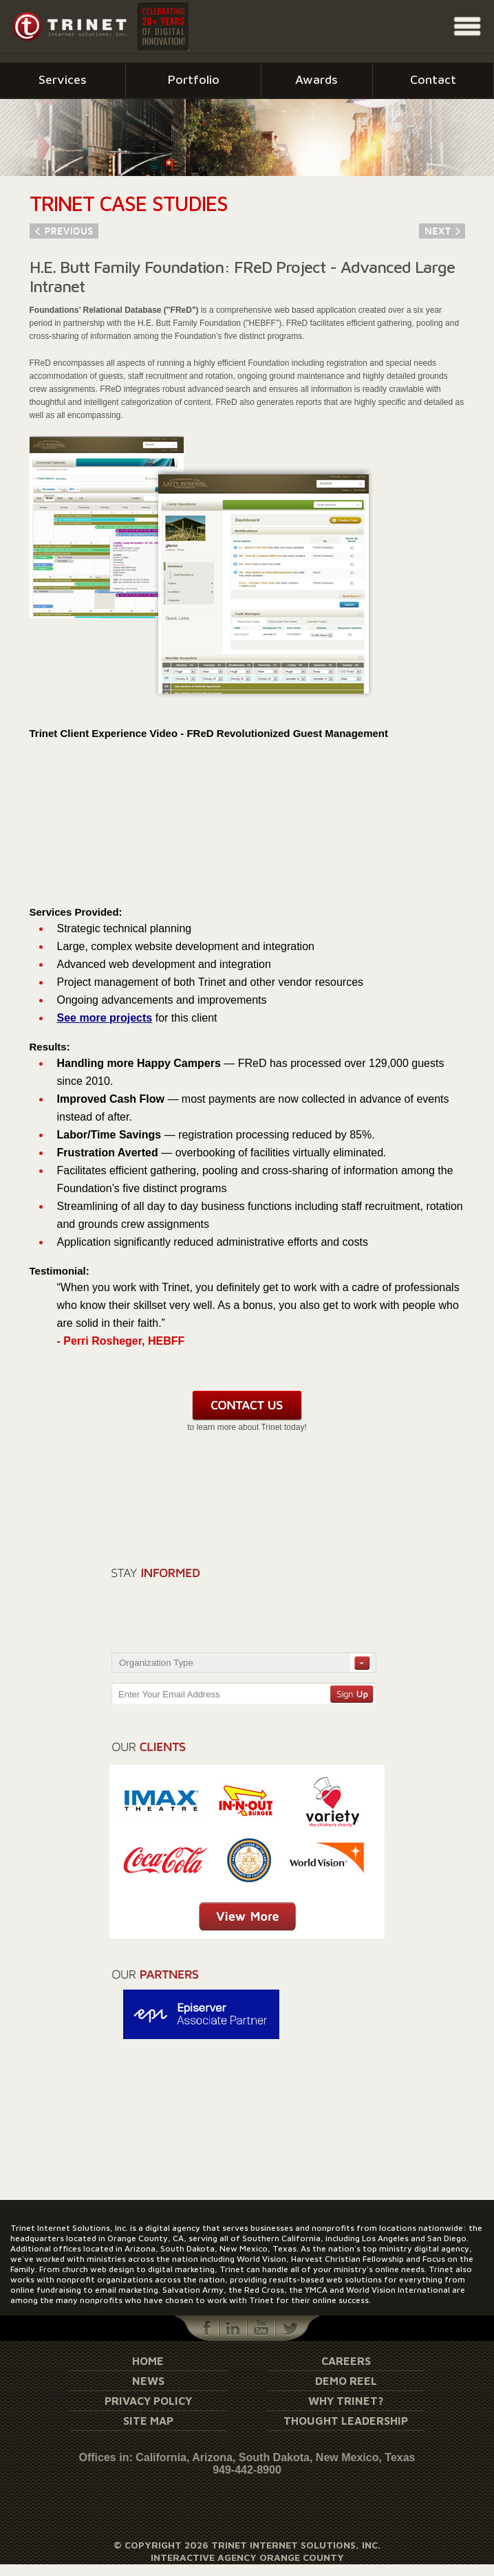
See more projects (105, 1018)
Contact (433, 79)
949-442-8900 (247, 2470)
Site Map (148, 2420)
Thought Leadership (345, 2420)
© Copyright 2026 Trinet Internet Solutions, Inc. (247, 2545)
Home (148, 2361)
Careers (346, 2361)
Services (63, 79)
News (148, 2381)
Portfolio (193, 79)
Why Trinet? (345, 2401)
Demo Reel (346, 2381)
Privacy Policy (148, 2401)
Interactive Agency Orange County (247, 2557)
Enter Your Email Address (168, 1694)
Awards (316, 79)
